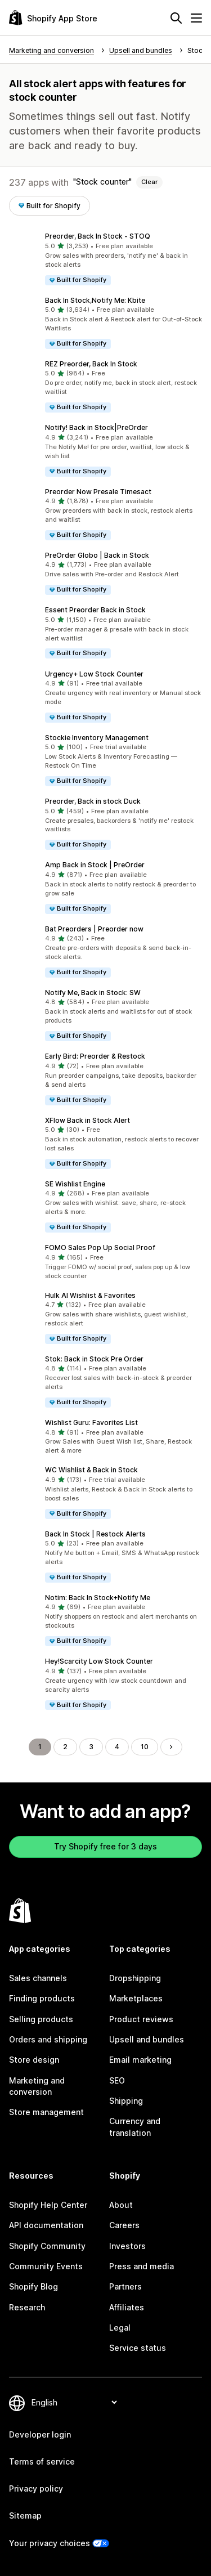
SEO (117, 2080)
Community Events (46, 2266)
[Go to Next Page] (171, 1747)
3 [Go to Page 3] (91, 1746)
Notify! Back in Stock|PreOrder (96, 427)
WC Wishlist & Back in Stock (91, 1470)
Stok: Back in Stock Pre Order (94, 1359)
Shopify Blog (33, 2286)
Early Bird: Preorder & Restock (95, 1056)
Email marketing (140, 2059)
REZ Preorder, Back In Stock (91, 364)
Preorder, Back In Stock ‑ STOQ (97, 236)
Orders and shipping (48, 2039)
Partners (125, 2286)
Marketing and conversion (37, 2086)
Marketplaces (136, 1998)
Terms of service (42, 2461)
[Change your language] (74, 2402)
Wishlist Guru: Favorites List (91, 1422)
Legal (120, 2327)
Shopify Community (47, 2246)
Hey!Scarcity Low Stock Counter (99, 1661)
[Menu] (196, 18)
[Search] (176, 18)
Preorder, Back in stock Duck (93, 801)
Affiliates (126, 2307)
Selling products (41, 2019)
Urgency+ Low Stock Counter (94, 674)
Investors (127, 2246)
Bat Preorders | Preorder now (94, 929)
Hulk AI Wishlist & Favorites (90, 1295)
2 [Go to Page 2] (65, 1746)
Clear (149, 182)
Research (27, 2307)
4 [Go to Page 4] (117, 1746)
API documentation (46, 2225)
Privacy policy (36, 2488)
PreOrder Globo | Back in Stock (97, 555)
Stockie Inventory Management (97, 737)
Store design (34, 2059)
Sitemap (25, 2515)
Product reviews (141, 2019)
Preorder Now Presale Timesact (98, 491)
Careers (124, 2225)
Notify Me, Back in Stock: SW (93, 992)
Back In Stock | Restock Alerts (95, 1534)
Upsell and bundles (146, 2039)
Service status (137, 2348)
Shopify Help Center (48, 2205)
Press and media (141, 2266)
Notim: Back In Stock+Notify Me (97, 1597)
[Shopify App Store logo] (53, 17)
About (121, 2205)
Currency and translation (134, 2126)
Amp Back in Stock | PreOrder (95, 865)
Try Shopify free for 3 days (105, 1846)
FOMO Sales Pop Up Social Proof (100, 1247)
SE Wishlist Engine (75, 1184)
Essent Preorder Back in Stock (95, 610)
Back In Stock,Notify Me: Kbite (95, 300)
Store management (46, 2112)
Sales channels (38, 1978)
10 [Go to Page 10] (145, 1746)
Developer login (40, 2434)
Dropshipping (135, 1978)
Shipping (126, 2100)
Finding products (42, 1998)
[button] (105, 258)
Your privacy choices (49, 2543)
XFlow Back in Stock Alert (87, 1120)
